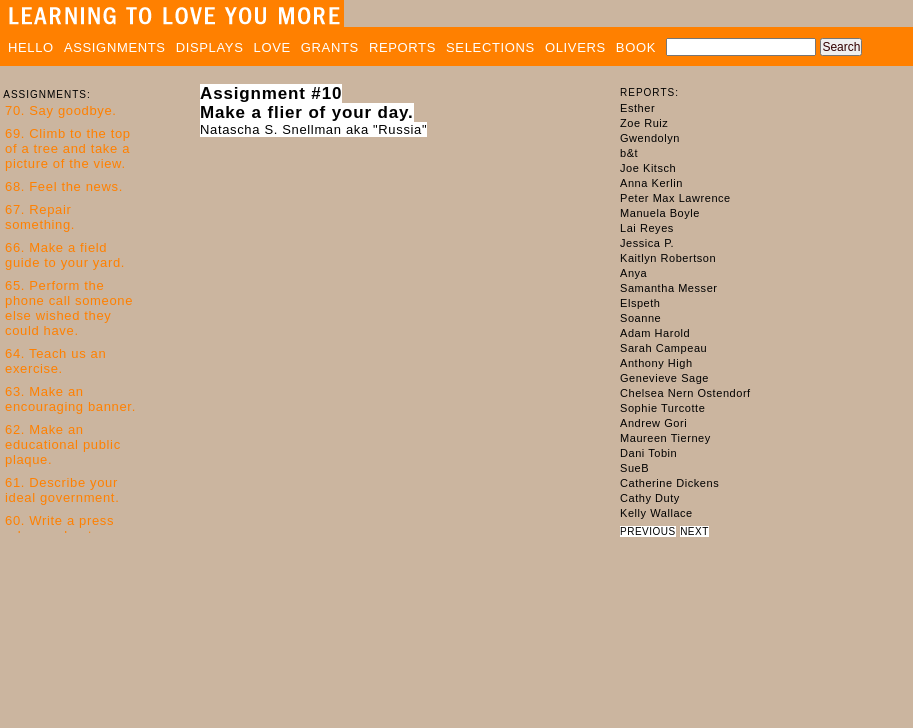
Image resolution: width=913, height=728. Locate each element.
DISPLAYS (210, 47)
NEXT (694, 531)
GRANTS (330, 47)
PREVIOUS (648, 531)
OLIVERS (575, 47)
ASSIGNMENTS (115, 47)
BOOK (636, 47)
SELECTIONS (490, 47)
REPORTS (402, 47)
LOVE (272, 47)
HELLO (31, 47)
